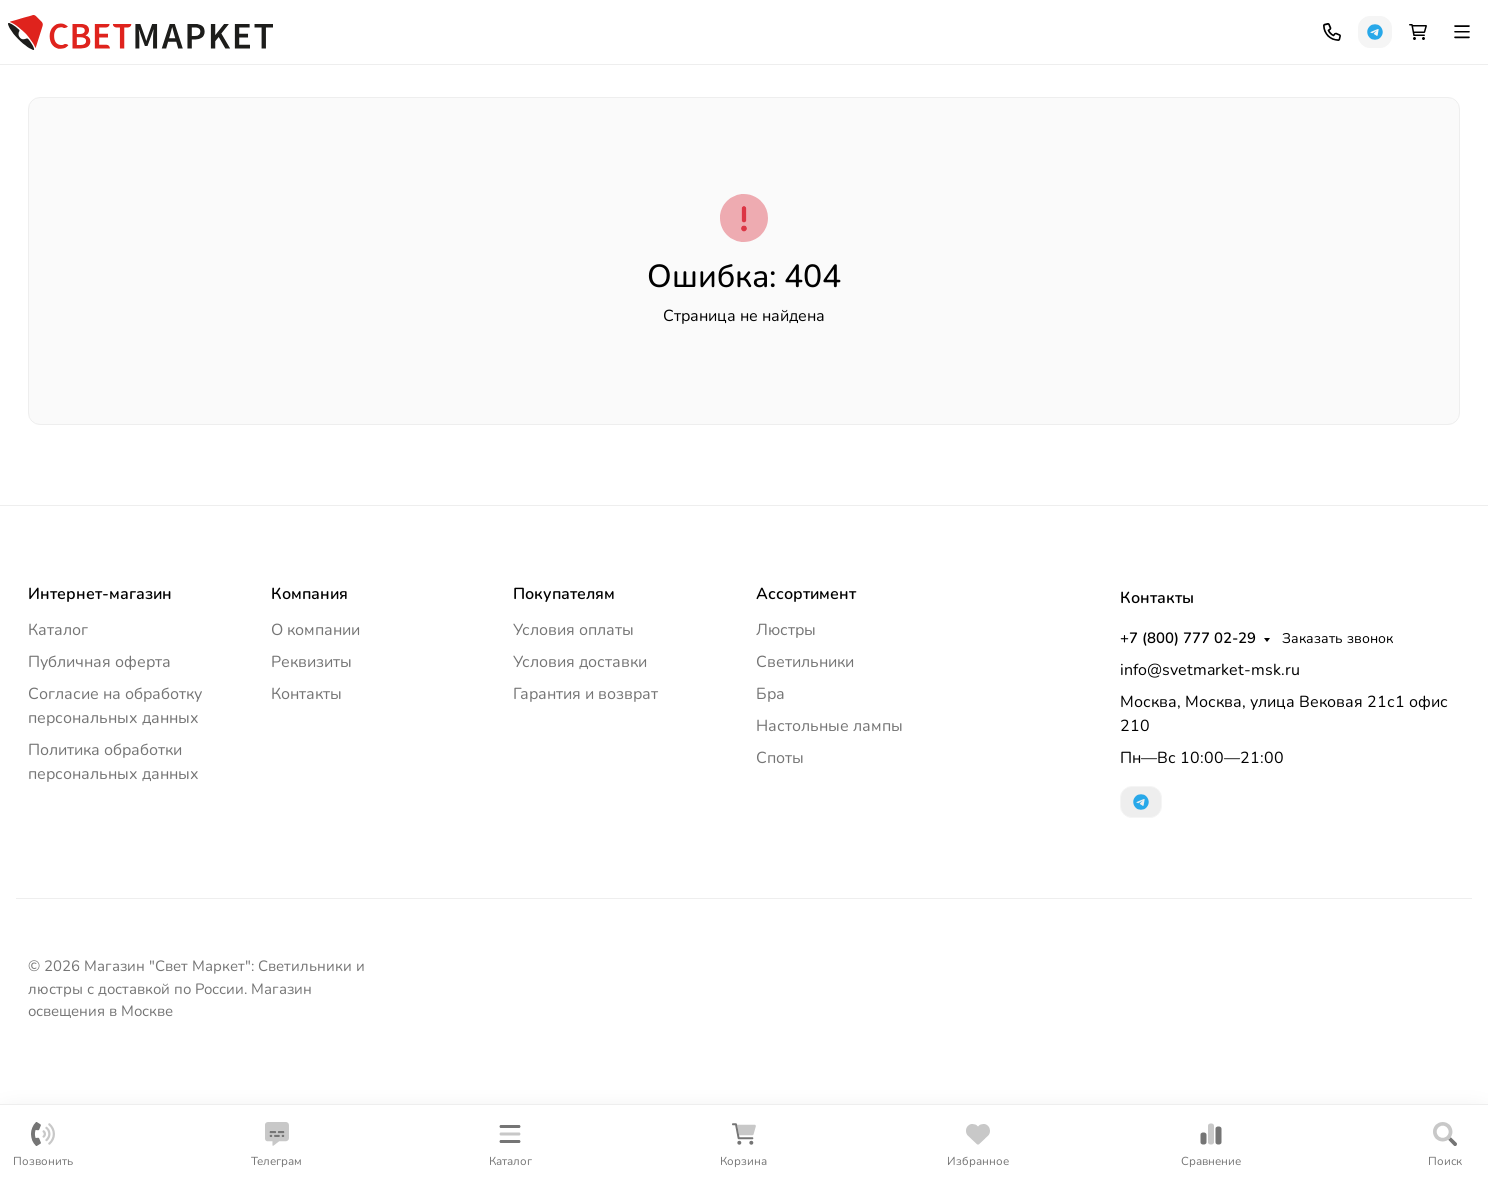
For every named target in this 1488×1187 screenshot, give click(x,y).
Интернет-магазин (100, 711)
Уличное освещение (366, 154)
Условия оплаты (573, 747)
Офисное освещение (675, 154)
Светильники (199, 154)
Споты (1190, 154)
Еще (1407, 154)
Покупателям (564, 711)
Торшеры (520, 154)
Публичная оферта (99, 779)
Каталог (58, 747)
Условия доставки (580, 779)
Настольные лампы (867, 154)
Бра (770, 811)
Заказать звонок (998, 25)
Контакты (377, 25)
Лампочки (1298, 154)
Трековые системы (1051, 154)
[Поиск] (876, 84)
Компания (61, 25)
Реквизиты (311, 779)
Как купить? (171, 25)
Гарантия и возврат (585, 811)
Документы (285, 25)
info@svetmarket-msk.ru (1210, 787)
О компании (315, 747)
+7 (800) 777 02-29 (849, 25)
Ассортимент (806, 711)
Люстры (72, 154)
